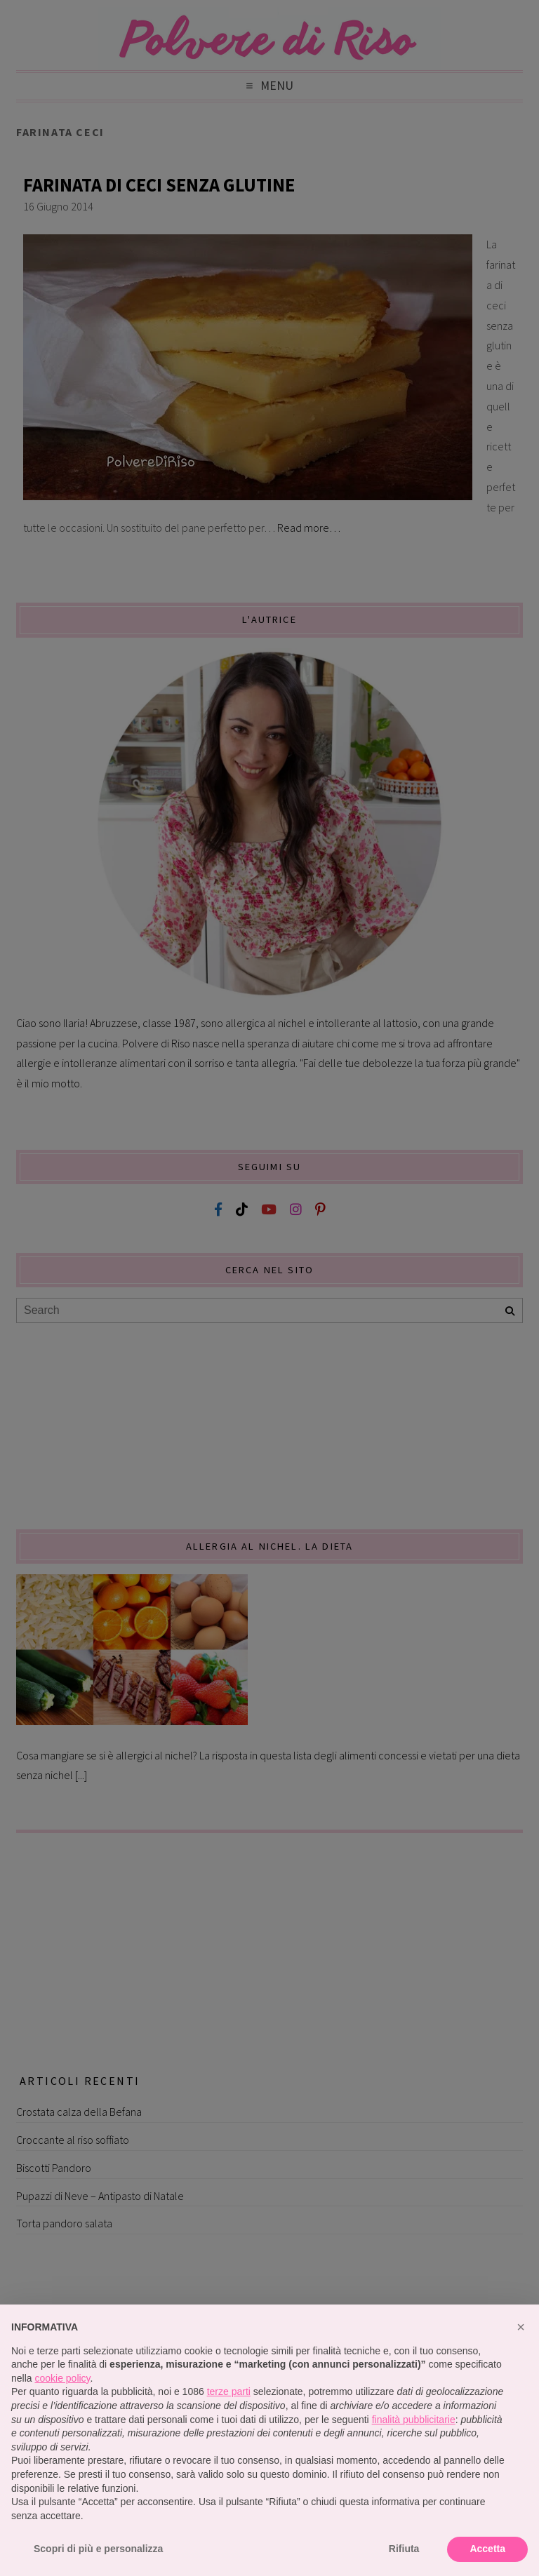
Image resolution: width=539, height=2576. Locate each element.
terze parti (229, 2391)
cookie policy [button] (62, 2378)
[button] (521, 2327)
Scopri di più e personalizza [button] (98, 2548)
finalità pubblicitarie (413, 2419)
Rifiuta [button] (404, 2548)
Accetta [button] (487, 2548)
